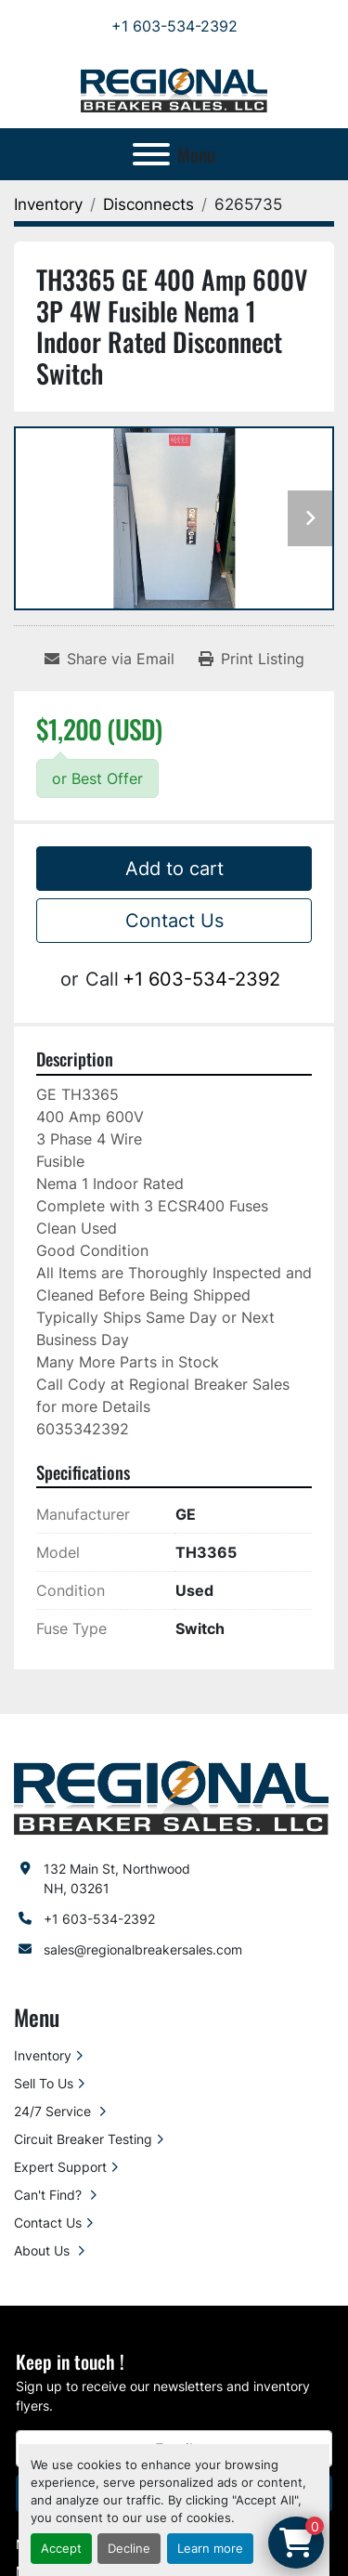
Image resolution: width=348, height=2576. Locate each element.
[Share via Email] (109, 658)
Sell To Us (43, 2083)
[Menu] (151, 154)
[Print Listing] (251, 658)
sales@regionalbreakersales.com (143, 1949)
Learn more (210, 2549)
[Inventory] (48, 204)
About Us (43, 2250)
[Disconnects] (148, 204)
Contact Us (174, 920)
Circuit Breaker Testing (83, 2139)
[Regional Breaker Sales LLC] (171, 1796)
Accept (61, 2549)
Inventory (42, 2055)
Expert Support (60, 2167)
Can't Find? (49, 2195)
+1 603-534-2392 (174, 26)
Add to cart (174, 868)
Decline (129, 2549)
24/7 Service (54, 2111)
